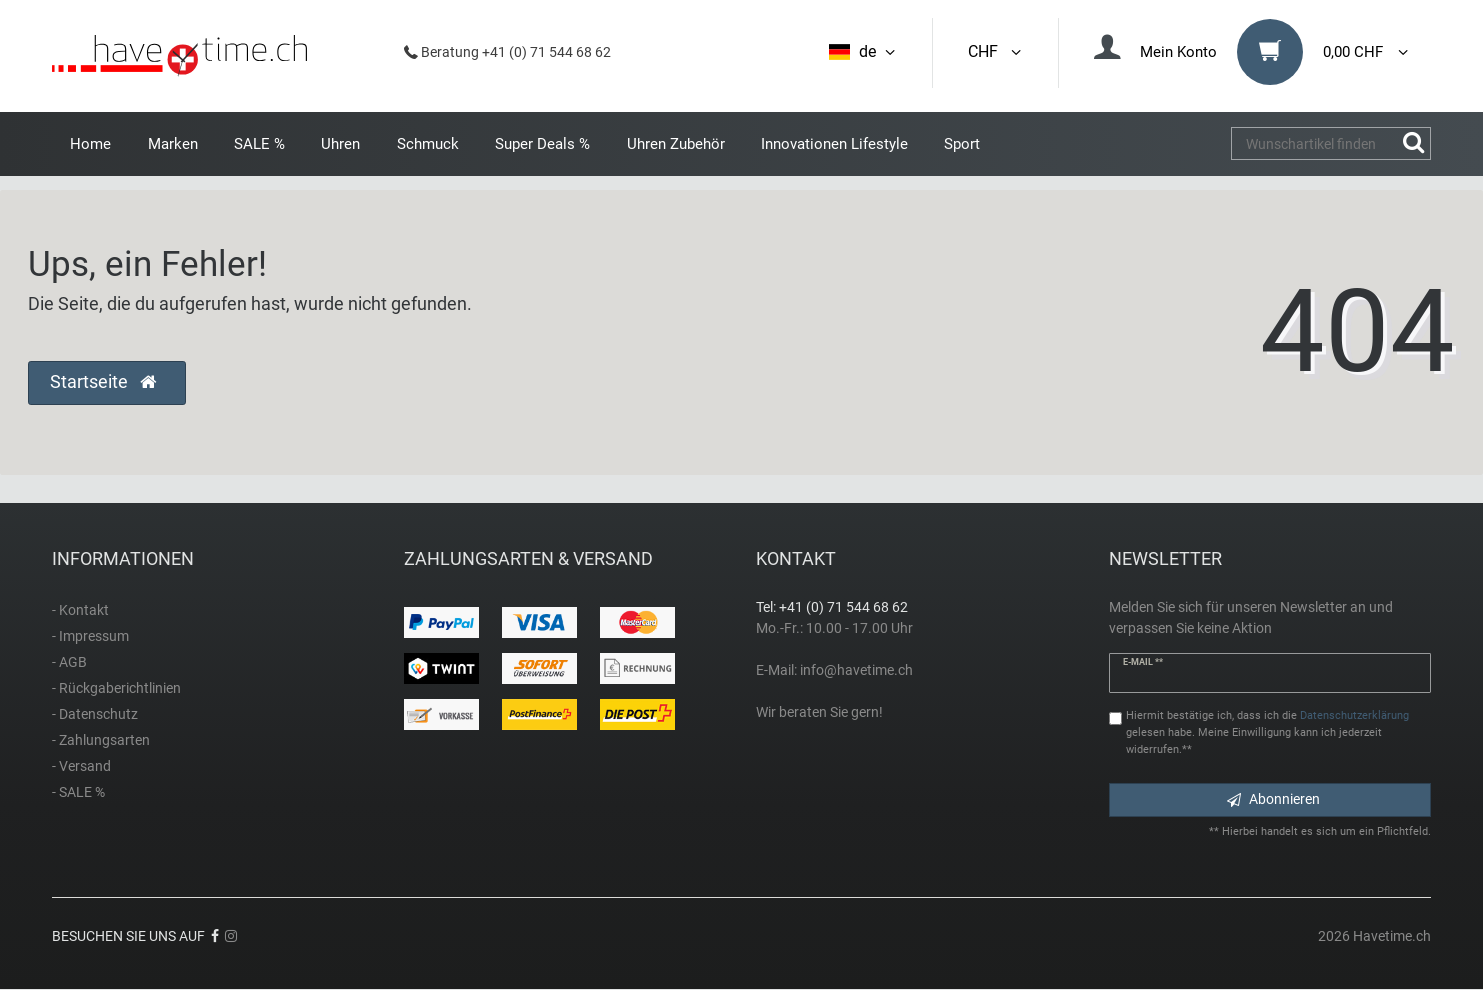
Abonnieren (1273, 799)
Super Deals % (542, 144)
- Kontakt (80, 610)
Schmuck (428, 144)
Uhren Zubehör (676, 144)
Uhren (340, 144)
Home (90, 144)
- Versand (81, 766)
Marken (173, 144)
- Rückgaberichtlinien (116, 688)
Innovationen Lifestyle (834, 144)
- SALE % (78, 792)
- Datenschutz (95, 714)
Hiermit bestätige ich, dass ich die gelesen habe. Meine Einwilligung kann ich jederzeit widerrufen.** (1267, 732)
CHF (996, 51)
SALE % (259, 144)
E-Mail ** (1143, 662)
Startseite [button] (103, 382)
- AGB (69, 662)
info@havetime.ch (856, 670)
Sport (962, 144)
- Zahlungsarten (101, 740)
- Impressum (90, 636)
